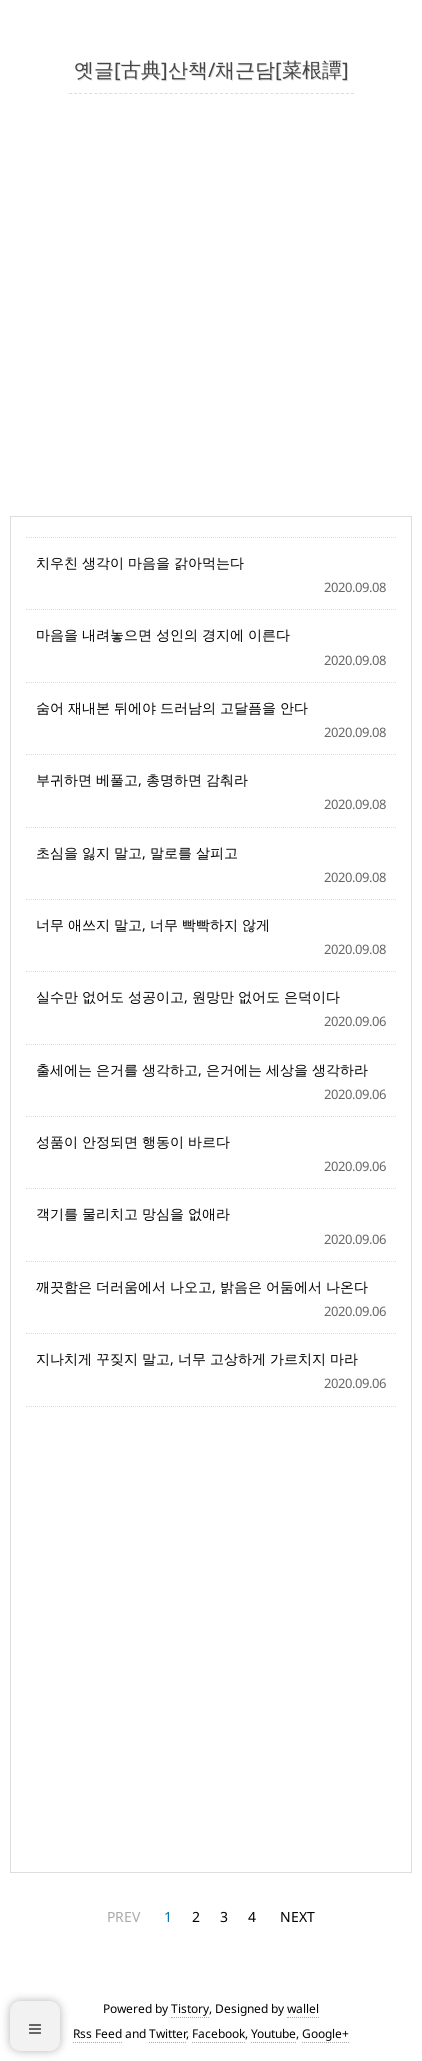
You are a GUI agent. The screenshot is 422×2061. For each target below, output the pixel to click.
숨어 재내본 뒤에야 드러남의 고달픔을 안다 (172, 707)
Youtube (273, 2033)
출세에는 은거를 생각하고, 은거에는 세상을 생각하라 (202, 1069)
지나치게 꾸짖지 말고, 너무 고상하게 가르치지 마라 (197, 1358)
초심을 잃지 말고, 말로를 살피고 (137, 852)
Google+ (325, 2033)
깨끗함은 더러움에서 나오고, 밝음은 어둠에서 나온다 (202, 1286)
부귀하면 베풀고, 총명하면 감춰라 (142, 779)
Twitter (167, 2033)
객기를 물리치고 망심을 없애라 (133, 1213)
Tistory (190, 2008)
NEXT (297, 1916)
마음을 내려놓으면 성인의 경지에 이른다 (163, 634)
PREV (123, 1916)
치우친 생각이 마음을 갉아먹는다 (140, 562)
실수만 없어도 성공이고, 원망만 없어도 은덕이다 (188, 996)
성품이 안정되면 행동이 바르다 (133, 1141)
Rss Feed (97, 2033)
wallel (303, 2008)
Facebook (218, 2033)
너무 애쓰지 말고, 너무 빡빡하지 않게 (153, 924)
